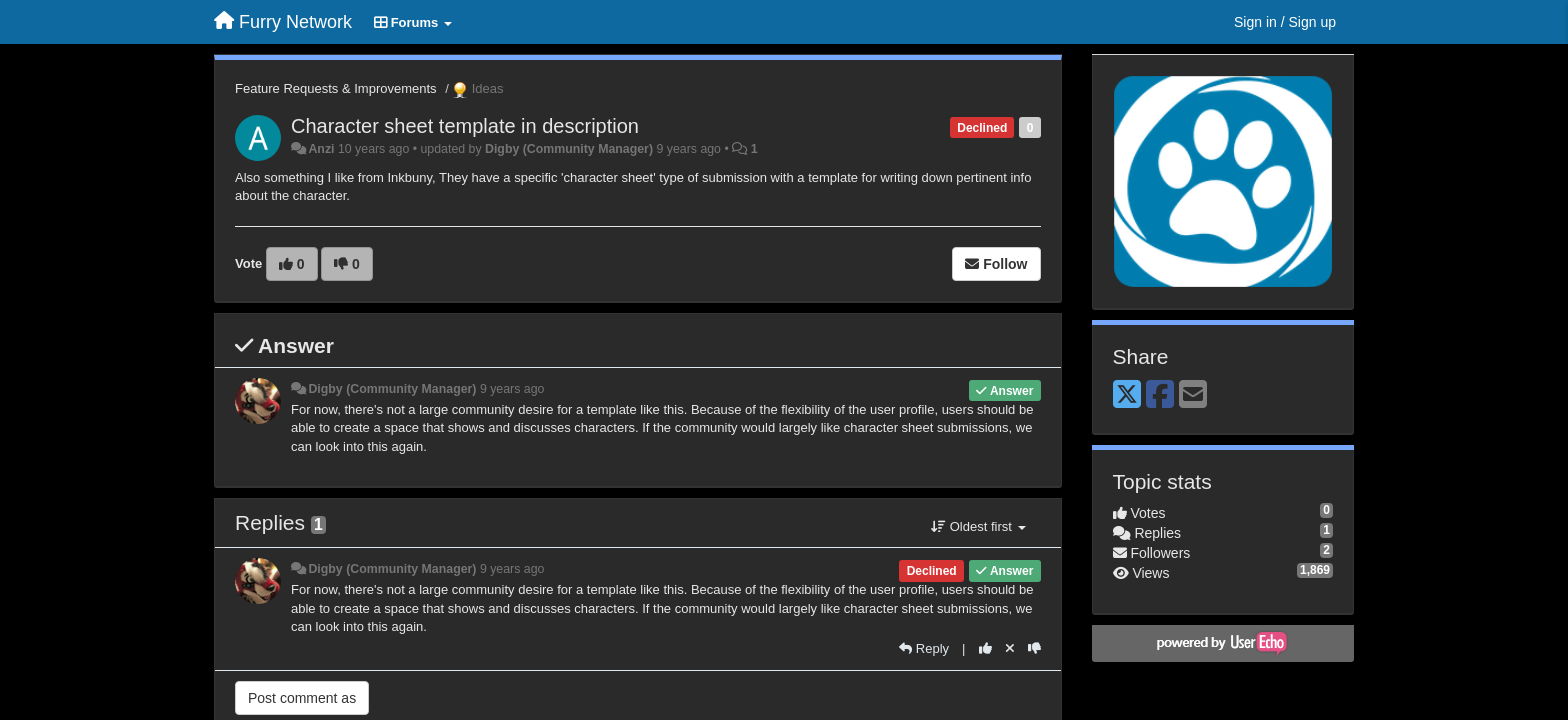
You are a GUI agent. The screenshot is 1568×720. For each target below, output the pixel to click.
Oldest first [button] (978, 526)
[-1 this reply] (1034, 648)
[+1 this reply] (985, 648)
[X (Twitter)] (1127, 395)
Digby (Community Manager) (569, 149)
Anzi (321, 149)
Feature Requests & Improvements (336, 88)
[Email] (1193, 395)
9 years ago (512, 389)
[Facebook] (1160, 395)
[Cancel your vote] (1010, 648)
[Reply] (924, 648)
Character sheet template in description (465, 126)
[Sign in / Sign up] (1285, 22)
